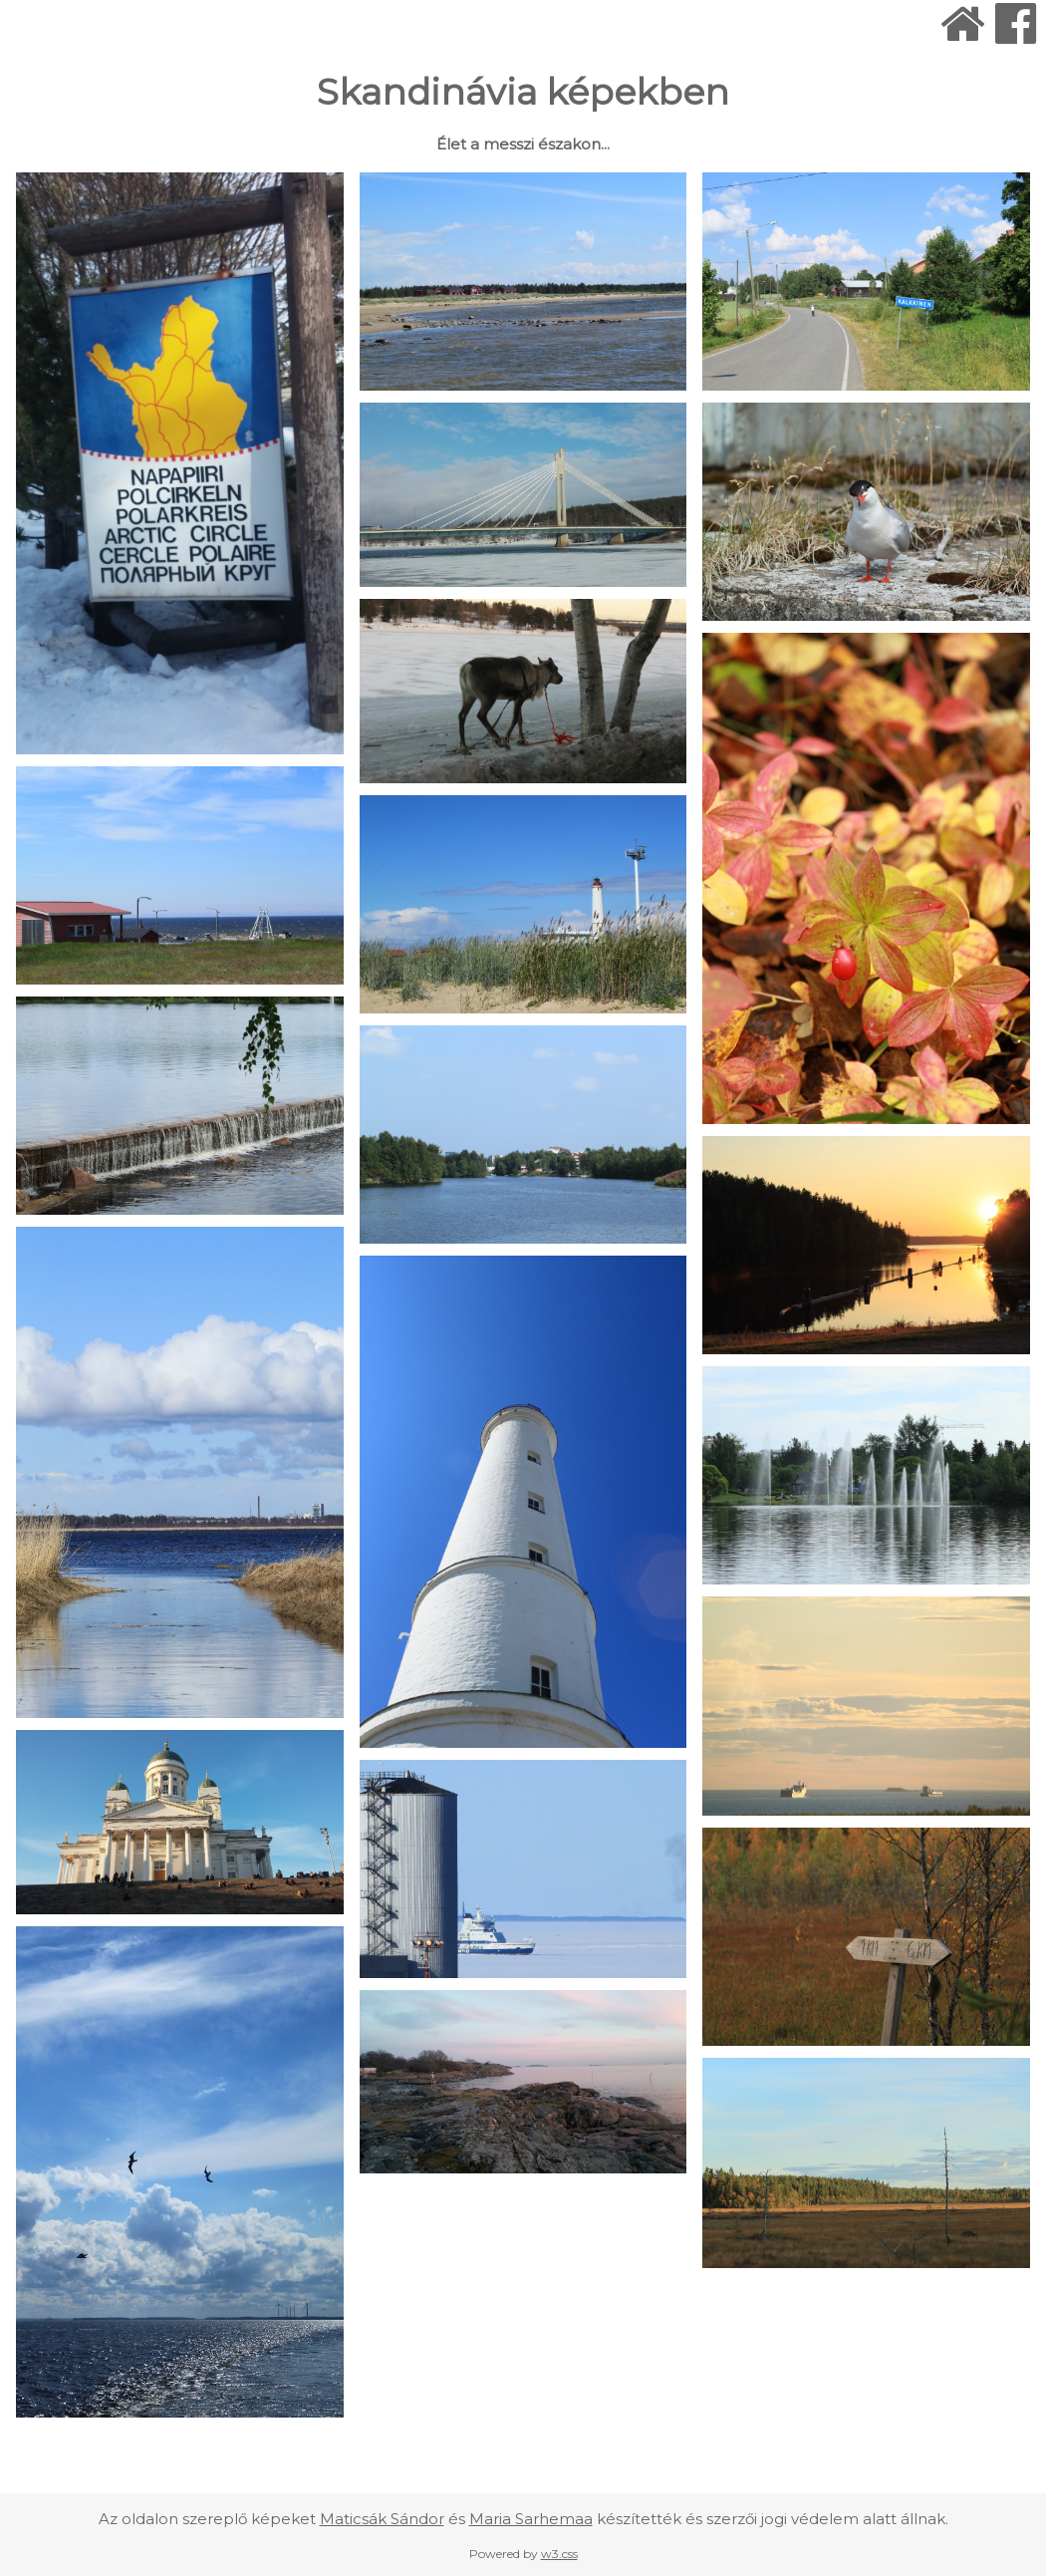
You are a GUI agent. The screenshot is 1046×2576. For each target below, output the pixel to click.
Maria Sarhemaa (531, 2518)
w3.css (559, 2553)
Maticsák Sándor (382, 2518)
